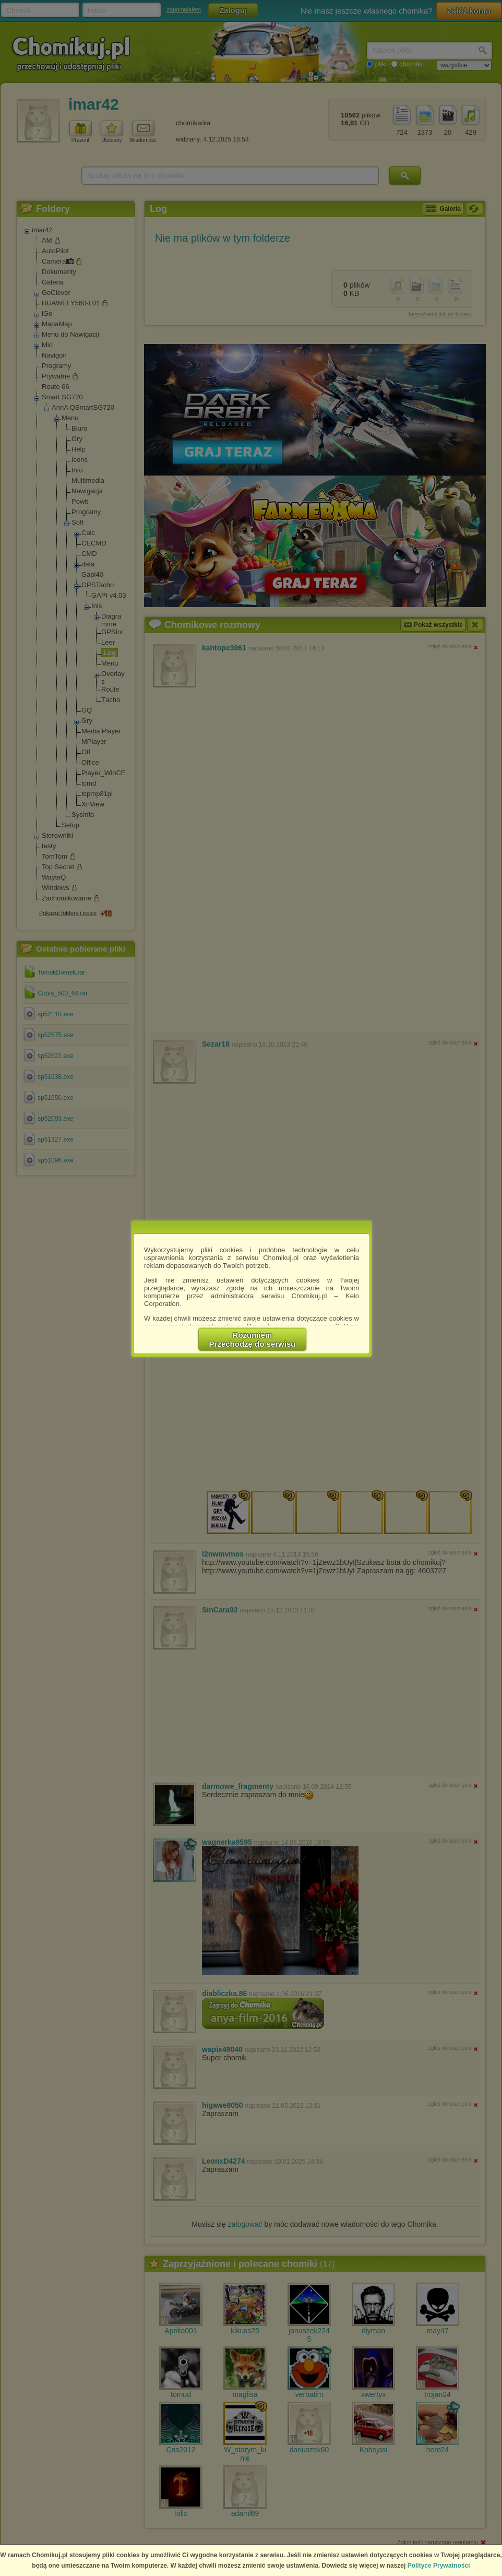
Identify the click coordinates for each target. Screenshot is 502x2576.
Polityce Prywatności (439, 2565)
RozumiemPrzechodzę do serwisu (252, 1339)
